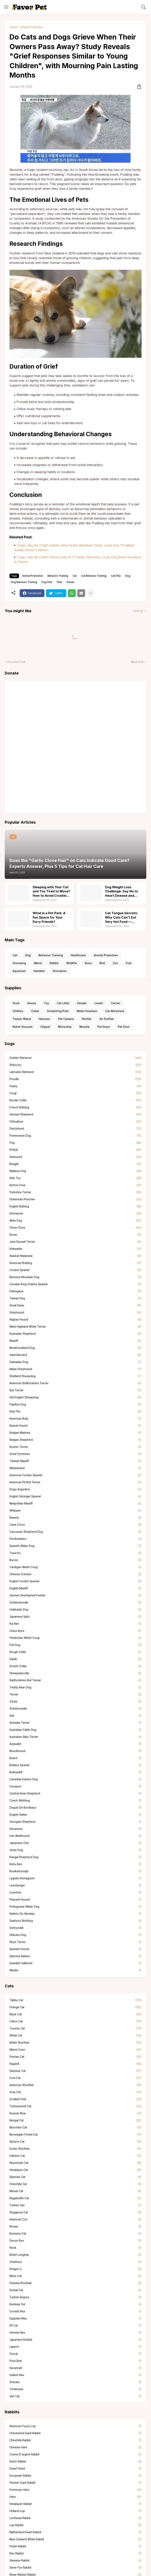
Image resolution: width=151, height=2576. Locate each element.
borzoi (75, 1560)
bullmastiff (75, 1772)
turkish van (75, 2205)
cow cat (75, 2078)
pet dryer (103, 1026)
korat (75, 2248)
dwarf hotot (75, 2468)
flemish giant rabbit (75, 2483)
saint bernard (75, 1355)
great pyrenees (75, 1454)
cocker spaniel (75, 1270)
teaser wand (22, 1018)
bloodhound (75, 1751)
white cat (75, 2035)
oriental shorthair (75, 2283)
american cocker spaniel (75, 1475)
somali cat (75, 2290)
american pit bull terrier (75, 1482)
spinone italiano (75, 1956)
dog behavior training (24, 582)
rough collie (75, 1652)
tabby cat (75, 2000)
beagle (75, 1164)
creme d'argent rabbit (75, 2454)
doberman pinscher (75, 1199)
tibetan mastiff (75, 1461)
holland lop (75, 2511)
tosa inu (75, 1553)
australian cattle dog (75, 1730)
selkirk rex (75, 2375)
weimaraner (75, 1468)
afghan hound (75, 1319)
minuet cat (75, 2191)
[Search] (143, 7)
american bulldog (75, 1263)
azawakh (75, 1744)
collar (35, 1011)
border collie (75, 1100)
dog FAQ (47, 582)
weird (38, 963)
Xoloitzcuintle (75, 1709)
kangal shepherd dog (75, 1857)
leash (99, 1003)
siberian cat (75, 2177)
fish (129, 963)
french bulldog (75, 1107)
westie (75, 1970)
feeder (82, 1003)
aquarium (19, 971)
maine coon (75, 2050)
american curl (75, 2219)
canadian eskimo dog (75, 1779)
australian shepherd (75, 1334)
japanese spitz (75, 1617)
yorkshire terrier (75, 1192)
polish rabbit (75, 2546)
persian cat (75, 2057)
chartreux (75, 2262)
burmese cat (75, 2234)
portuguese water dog (75, 1907)
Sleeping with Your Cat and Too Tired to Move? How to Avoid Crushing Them (51, 891)
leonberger (75, 1885)
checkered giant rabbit (75, 2433)
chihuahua (75, 1121)
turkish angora (75, 2297)
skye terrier (75, 1942)
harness (44, 1018)
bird (102, 963)
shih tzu (75, 1178)
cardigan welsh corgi (75, 1567)
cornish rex (75, 2311)
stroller (87, 1018)
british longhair (75, 2255)
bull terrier (75, 1390)
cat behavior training (93, 575)
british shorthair (75, 2043)
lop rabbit (75, 2525)
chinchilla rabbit (75, 2440)
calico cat (75, 2021)
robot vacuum (22, 1026)
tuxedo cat (75, 2028)
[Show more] (91, 593)
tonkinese (75, 2389)
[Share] (138, 86)
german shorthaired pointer (75, 1595)
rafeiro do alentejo (75, 1914)
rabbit (54, 963)
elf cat (75, 2325)
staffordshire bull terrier (75, 1680)
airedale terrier (75, 1723)
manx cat (75, 2276)
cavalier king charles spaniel (75, 1284)
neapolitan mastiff (75, 1503)
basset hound (75, 1426)
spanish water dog (75, 1546)
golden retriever (75, 1058)
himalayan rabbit (75, 2504)
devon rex (75, 2241)
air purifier (106, 1018)
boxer (75, 1235)
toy (46, 1003)
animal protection (32, 27)
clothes (18, 1011)
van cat (75, 2396)
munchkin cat (75, 2127)
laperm (75, 2347)
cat (75, 575)
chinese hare (75, 2447)
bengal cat (75, 2120)
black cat (75, 2014)
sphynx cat (75, 2142)
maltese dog (75, 1171)
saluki (75, 1659)
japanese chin (75, 1843)
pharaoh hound (75, 1899)
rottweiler (75, 1249)
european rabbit (75, 2476)
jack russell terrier (75, 1242)
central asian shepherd (75, 1793)
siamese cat (75, 2071)
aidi (75, 1716)
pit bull (75, 1150)
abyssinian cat (75, 2163)
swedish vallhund (75, 1963)
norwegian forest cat (75, 2134)
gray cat (75, 2092)
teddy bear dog (75, 1687)
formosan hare (75, 2490)
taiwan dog (75, 1298)
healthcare (78, 955)
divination (60, 971)
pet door (124, 1026)
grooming (19, 963)
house (31, 1003)
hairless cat (75, 2156)
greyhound (75, 1312)
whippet (75, 1510)
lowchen (75, 1892)
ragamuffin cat (75, 2198)
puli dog (75, 1645)
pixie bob (75, 2361)
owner (70, 582)
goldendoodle (75, 1602)
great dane (75, 1305)
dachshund (75, 1129)
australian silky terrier (75, 1737)
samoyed (75, 1157)
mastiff (75, 1341)
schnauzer (75, 1213)
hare (75, 2497)
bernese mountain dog (75, 1277)
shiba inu (75, 1065)
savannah (75, 2368)
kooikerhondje (75, 1871)
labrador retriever (75, 1072)
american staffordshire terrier (75, 1383)
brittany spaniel (75, 1765)
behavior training (58, 575)
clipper (45, 1026)
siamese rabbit (75, 2560)
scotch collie (75, 1666)
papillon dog (75, 1404)
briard (75, 1758)
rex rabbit (75, 2553)
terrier (75, 1694)
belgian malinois (75, 1433)
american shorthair (75, 2085)
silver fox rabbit (75, 2568)
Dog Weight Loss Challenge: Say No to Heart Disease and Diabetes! (121, 891)
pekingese (75, 1291)
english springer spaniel (75, 1496)
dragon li (75, 2269)
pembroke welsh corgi (75, 1638)
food (16, 1003)
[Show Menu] (6, 7)
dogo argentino (75, 1489)
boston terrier (75, 1447)
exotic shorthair (75, 2149)
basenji (75, 1518)
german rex (75, 2333)
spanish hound (75, 1949)
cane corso (75, 1525)
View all (138, 610)
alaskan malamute (75, 1256)
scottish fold (75, 2099)
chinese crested (75, 1574)
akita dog (75, 1220)
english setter (75, 1815)
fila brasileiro (75, 1539)
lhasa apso (75, 1631)
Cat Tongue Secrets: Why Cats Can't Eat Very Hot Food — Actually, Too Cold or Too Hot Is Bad (121, 917)
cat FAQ (116, 575)
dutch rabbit (75, 2461)
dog (127, 575)
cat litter (63, 1003)
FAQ (59, 582)
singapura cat (75, 2212)
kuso (88, 963)
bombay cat (75, 2304)
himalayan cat (75, 2170)
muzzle (84, 1026)
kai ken (75, 1624)
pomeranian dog (75, 1136)
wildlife (71, 963)
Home (13, 27)
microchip (65, 1026)
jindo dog (75, 1850)
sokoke (75, 2382)
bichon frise (75, 1185)
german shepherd (75, 1114)
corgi (75, 1093)
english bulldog (75, 1206)
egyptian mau (75, 2318)
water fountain (86, 1011)
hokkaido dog (75, 1609)
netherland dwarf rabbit (75, 2532)
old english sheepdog (75, 1397)
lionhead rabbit (75, 2518)
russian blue (75, 2113)
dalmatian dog (75, 1362)
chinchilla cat (75, 2184)
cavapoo (75, 1786)
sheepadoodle (75, 1673)
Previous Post (16, 662)
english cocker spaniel (75, 1581)
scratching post (58, 1011)
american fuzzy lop (75, 2426)
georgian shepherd (75, 1822)
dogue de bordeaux (75, 1808)
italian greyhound (75, 1369)
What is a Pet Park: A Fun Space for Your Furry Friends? (49, 917)
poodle (75, 1079)
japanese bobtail (75, 2340)
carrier (115, 1003)
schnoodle (75, 1928)
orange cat (75, 2007)
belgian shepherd (75, 1440)
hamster (39, 971)
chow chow (75, 1228)
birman (75, 2226)
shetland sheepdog (75, 1376)
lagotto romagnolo (75, 1878)
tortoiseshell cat (75, 2106)
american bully (75, 1419)
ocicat (75, 2354)
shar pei (75, 1411)
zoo (115, 963)
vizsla (75, 1701)
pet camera (66, 1018)
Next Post (137, 662)
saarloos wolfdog (75, 1921)
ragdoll (75, 2064)
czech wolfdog (75, 1800)
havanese (75, 1829)
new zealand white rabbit (75, 2539)
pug (75, 1143)
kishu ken (75, 1864)
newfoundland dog (75, 1348)
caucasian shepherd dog (75, 1532)
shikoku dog (75, 1935)
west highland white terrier (75, 1327)
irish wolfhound (75, 1836)
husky (75, 1086)
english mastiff (75, 1588)
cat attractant (114, 1011)
